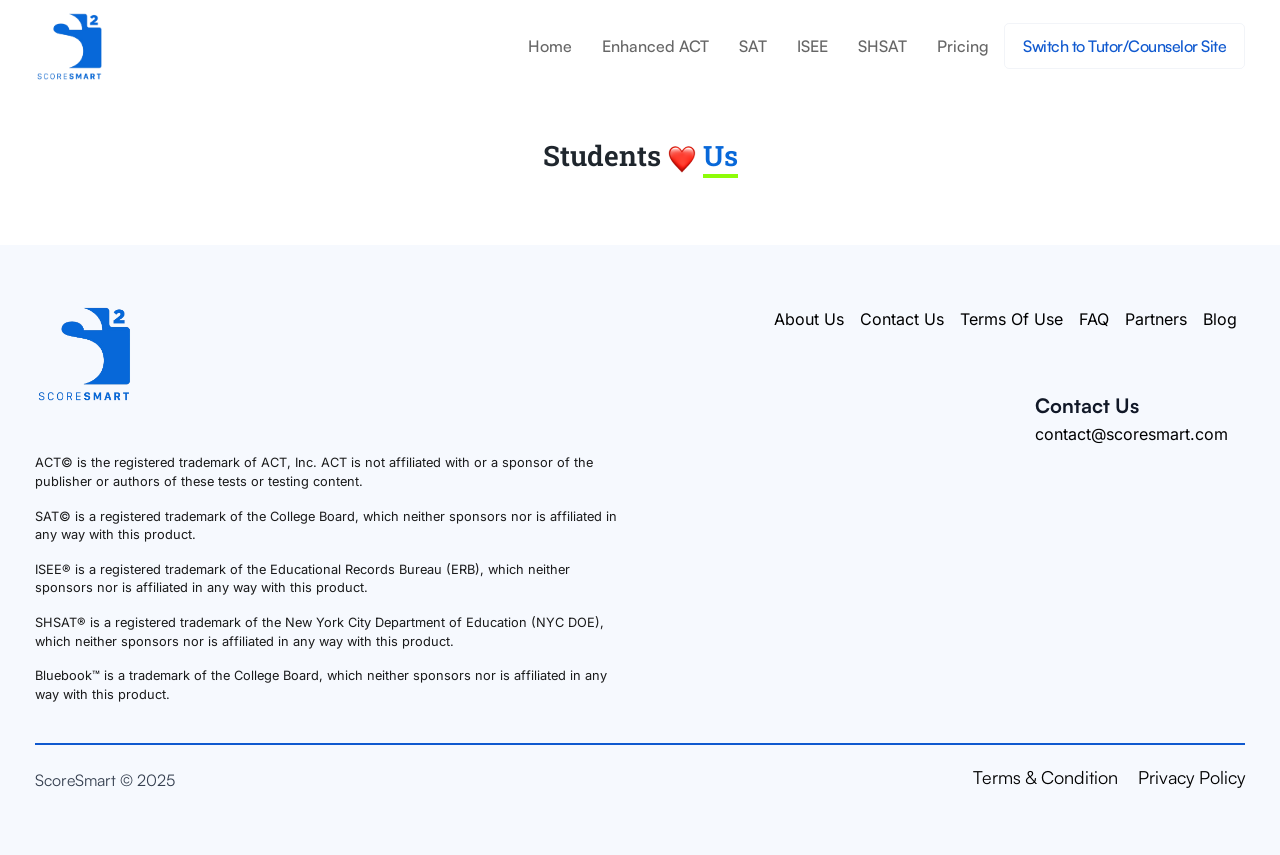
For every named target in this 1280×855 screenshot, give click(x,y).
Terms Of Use (1011, 319)
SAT (753, 46)
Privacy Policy (1191, 777)
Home (550, 46)
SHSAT (882, 46)
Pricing (963, 46)
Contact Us (902, 319)
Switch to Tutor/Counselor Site (1124, 46)
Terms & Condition (1045, 777)
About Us (809, 319)
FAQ (1094, 319)
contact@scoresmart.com (1131, 434)
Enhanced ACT (655, 46)
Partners (1156, 319)
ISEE (812, 46)
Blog (1220, 319)
